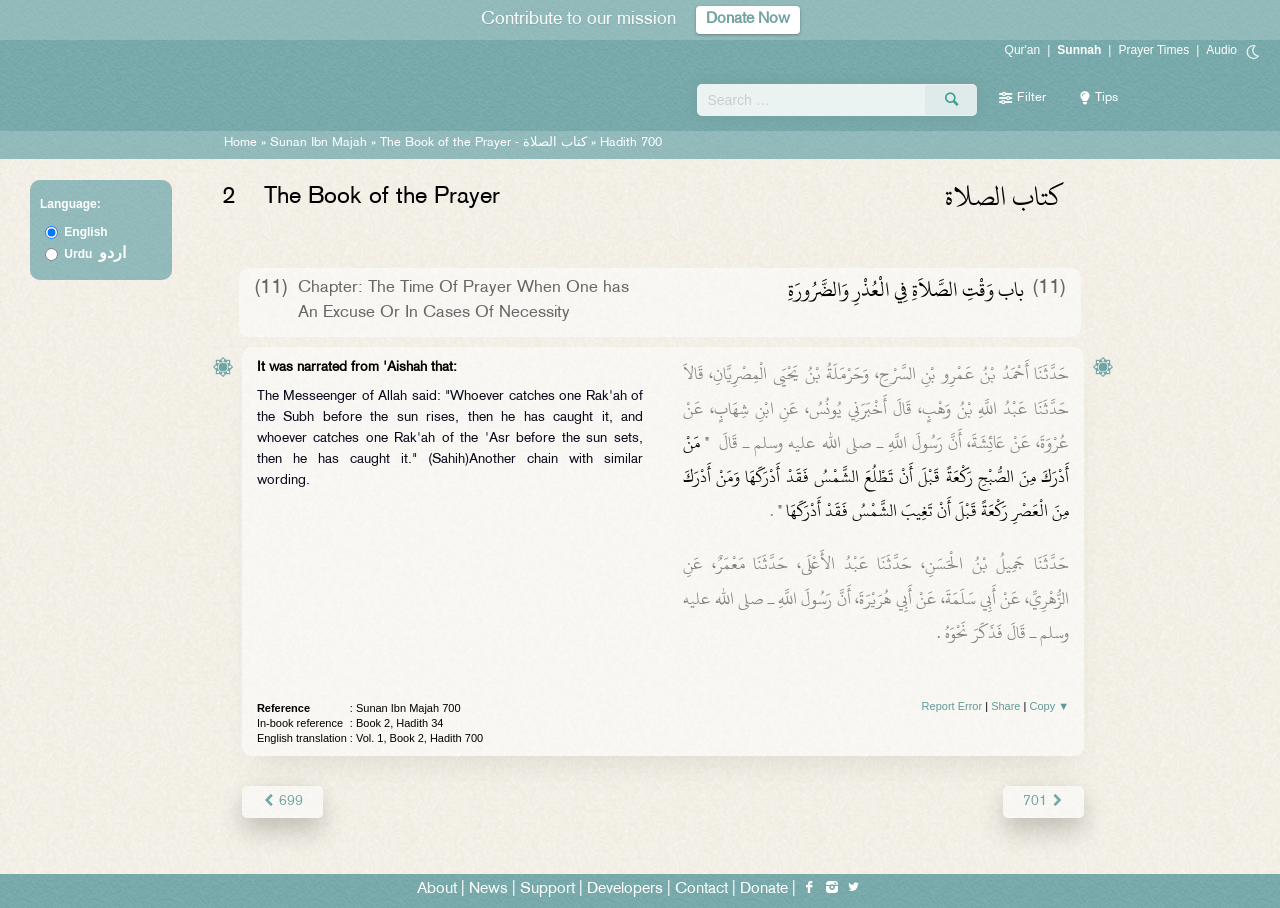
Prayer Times (1153, 50)
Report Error (952, 706)
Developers (625, 889)
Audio (1221, 50)
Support (547, 889)
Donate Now (748, 19)
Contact (701, 889)
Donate (764, 889)
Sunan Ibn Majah (318, 143)
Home (240, 143)
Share (1005, 706)
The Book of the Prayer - (485, 143)
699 (282, 801)
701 (1043, 801)
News (488, 889)
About (437, 889)
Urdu (95, 254)
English (85, 232)
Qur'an (1023, 50)
